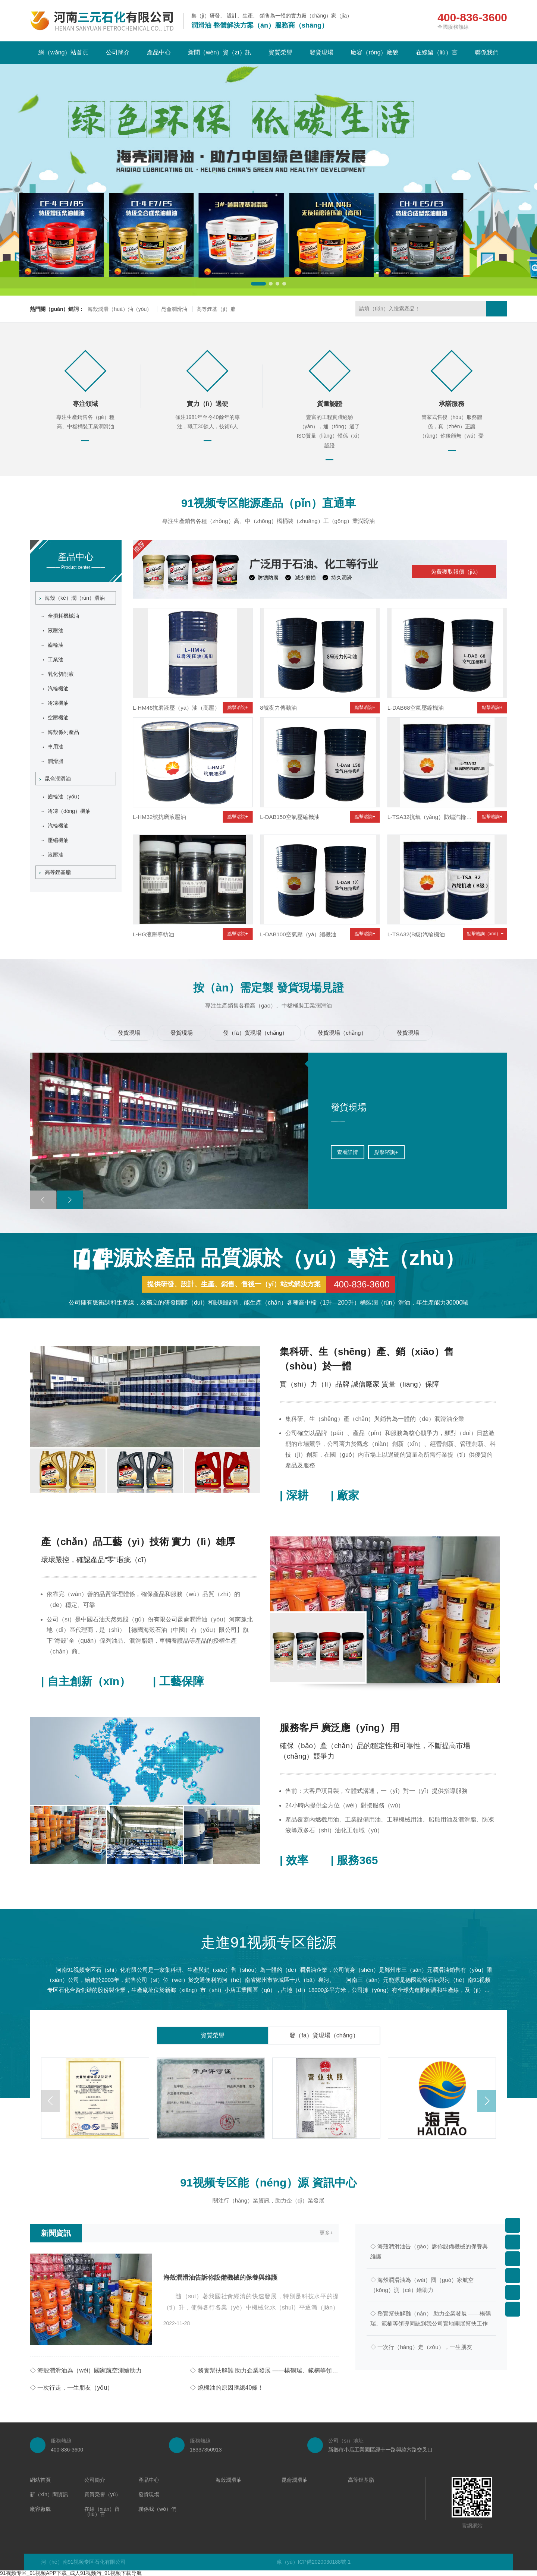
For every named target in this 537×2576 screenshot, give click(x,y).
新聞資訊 (56, 2233)
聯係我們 (487, 52)
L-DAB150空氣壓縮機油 (289, 817)
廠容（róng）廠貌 (374, 52)
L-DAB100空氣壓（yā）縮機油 (298, 934)
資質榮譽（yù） (102, 2494)
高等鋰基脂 (55, 872)
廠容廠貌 (40, 2509)
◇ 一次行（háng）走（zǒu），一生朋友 (421, 2347)
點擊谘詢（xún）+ (485, 933)
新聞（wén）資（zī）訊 (219, 52)
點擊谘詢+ (237, 707)
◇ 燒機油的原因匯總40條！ (227, 2387)
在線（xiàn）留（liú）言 (102, 2511)
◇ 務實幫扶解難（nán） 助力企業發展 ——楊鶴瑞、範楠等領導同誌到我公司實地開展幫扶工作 (430, 2318)
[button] (258, 284)
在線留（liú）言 (437, 52)
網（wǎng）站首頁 (63, 52)
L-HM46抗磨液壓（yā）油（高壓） (176, 707)
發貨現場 (321, 52)
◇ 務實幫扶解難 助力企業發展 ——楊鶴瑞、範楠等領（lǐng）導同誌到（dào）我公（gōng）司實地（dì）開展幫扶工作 (264, 2370)
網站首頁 (40, 2480)
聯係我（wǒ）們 (157, 2509)
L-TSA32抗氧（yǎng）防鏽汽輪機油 (432, 817)
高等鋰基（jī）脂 (216, 309)
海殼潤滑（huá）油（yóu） (120, 309)
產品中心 (159, 52)
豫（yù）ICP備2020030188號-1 (314, 2562)
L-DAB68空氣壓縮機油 (415, 707)
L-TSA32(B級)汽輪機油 (416, 934)
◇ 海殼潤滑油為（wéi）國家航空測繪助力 (86, 2370)
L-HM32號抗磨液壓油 (159, 817)
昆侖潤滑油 (174, 309)
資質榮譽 (280, 52)
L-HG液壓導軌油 (153, 934)
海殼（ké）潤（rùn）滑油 (72, 598)
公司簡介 (118, 52)
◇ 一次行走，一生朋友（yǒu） (71, 2387)
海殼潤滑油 (229, 2480)
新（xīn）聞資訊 (49, 2494)
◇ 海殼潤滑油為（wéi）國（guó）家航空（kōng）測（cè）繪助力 (422, 2285)
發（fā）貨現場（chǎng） (323, 2035)
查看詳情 (293, 1152)
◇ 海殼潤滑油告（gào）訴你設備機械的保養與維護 (428, 2251)
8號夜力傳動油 (278, 707)
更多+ (326, 2233)
